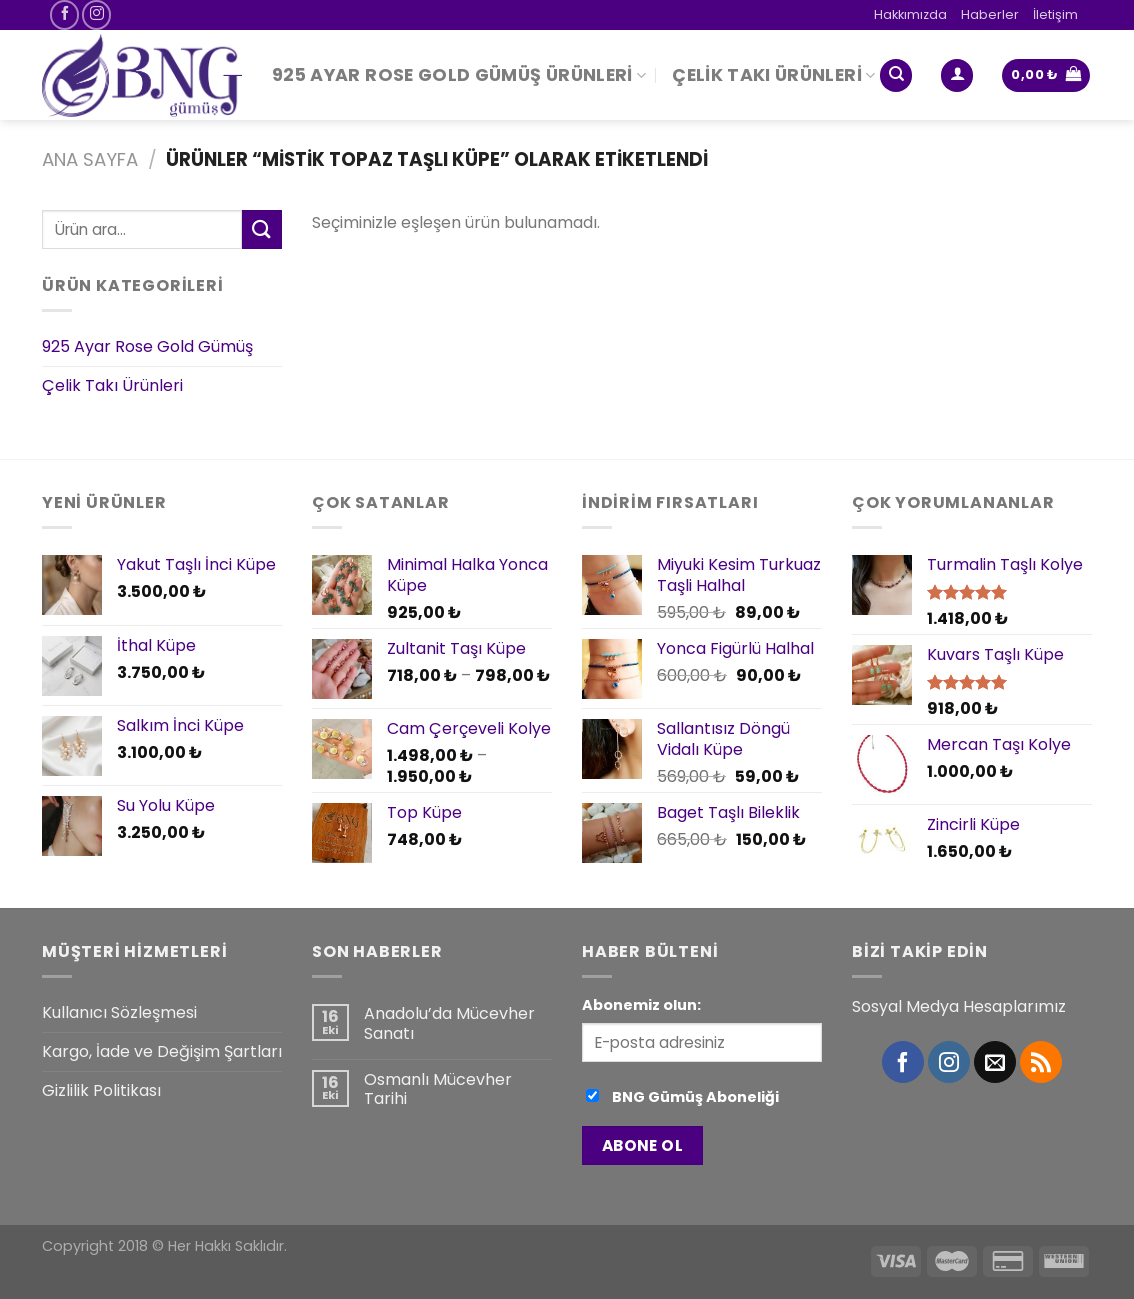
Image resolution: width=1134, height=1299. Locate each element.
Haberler (990, 14)
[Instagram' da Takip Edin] (96, 14)
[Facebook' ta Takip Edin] (64, 14)
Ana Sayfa (90, 159)
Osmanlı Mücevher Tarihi (438, 1089)
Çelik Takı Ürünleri (773, 75)
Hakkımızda (910, 14)
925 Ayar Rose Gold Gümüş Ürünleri (459, 75)
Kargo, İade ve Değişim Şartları (162, 1051)
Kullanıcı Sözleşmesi (119, 1012)
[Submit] (262, 229)
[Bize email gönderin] (995, 1062)
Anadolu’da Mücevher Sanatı (449, 1023)
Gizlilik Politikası (101, 1090)
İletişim (1055, 14)
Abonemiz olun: (641, 1005)
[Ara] (896, 75)
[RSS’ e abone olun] (1041, 1062)
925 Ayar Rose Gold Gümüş (147, 347)
